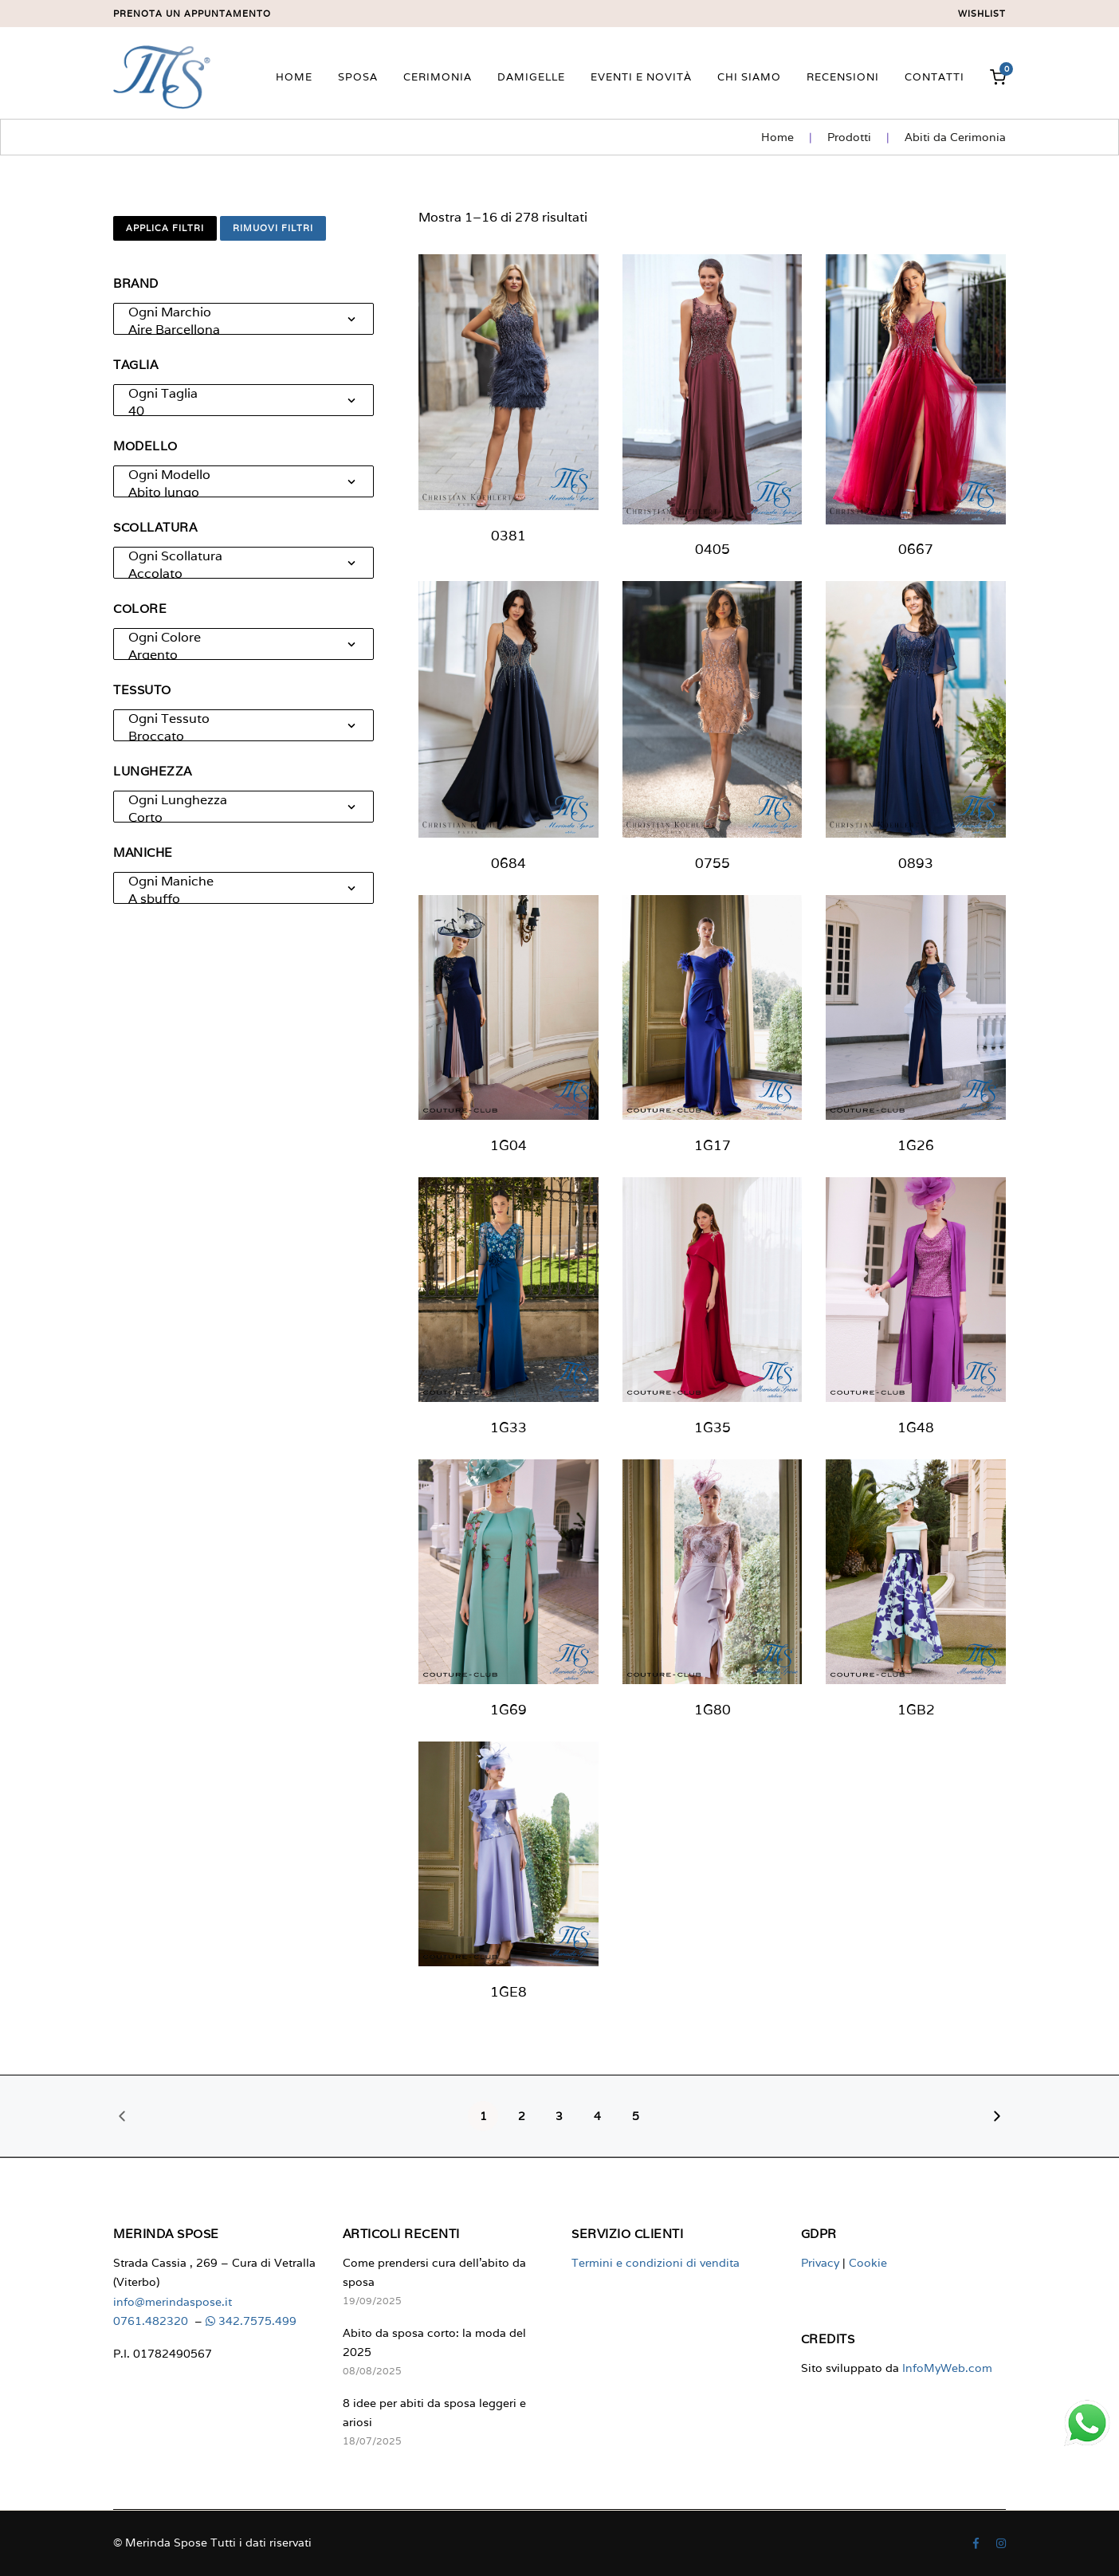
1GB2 (916, 1709)
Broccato (233, 736)
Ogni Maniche (233, 881)
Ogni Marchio (233, 312)
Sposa (358, 77)
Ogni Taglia (233, 393)
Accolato (233, 574)
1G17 (712, 1145)
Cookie (868, 2263)
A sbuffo (233, 899)
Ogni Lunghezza (233, 800)
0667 (915, 549)
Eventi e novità (641, 77)
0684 (508, 863)
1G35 (712, 1427)
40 (233, 411)
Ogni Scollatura (233, 556)
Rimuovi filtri (273, 228)
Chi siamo (749, 77)
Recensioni (843, 77)
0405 (712, 549)
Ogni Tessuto (233, 719)
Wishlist (982, 14)
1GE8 (508, 1992)
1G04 (508, 1145)
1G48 (915, 1427)
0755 (712, 863)
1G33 (508, 1427)
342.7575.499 (251, 2321)
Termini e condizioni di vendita (655, 2263)
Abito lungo (233, 492)
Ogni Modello (233, 475)
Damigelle (531, 77)
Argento (233, 655)
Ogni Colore (233, 637)
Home (294, 77)
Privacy (820, 2263)
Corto (233, 818)
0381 (508, 535)
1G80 (712, 1709)
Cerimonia (437, 77)
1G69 (508, 1709)
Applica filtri (165, 228)
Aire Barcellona (233, 330)
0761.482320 (152, 2321)
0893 (915, 863)
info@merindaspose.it (172, 2302)
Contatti (934, 77)
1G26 (915, 1145)
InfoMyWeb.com (947, 2368)
